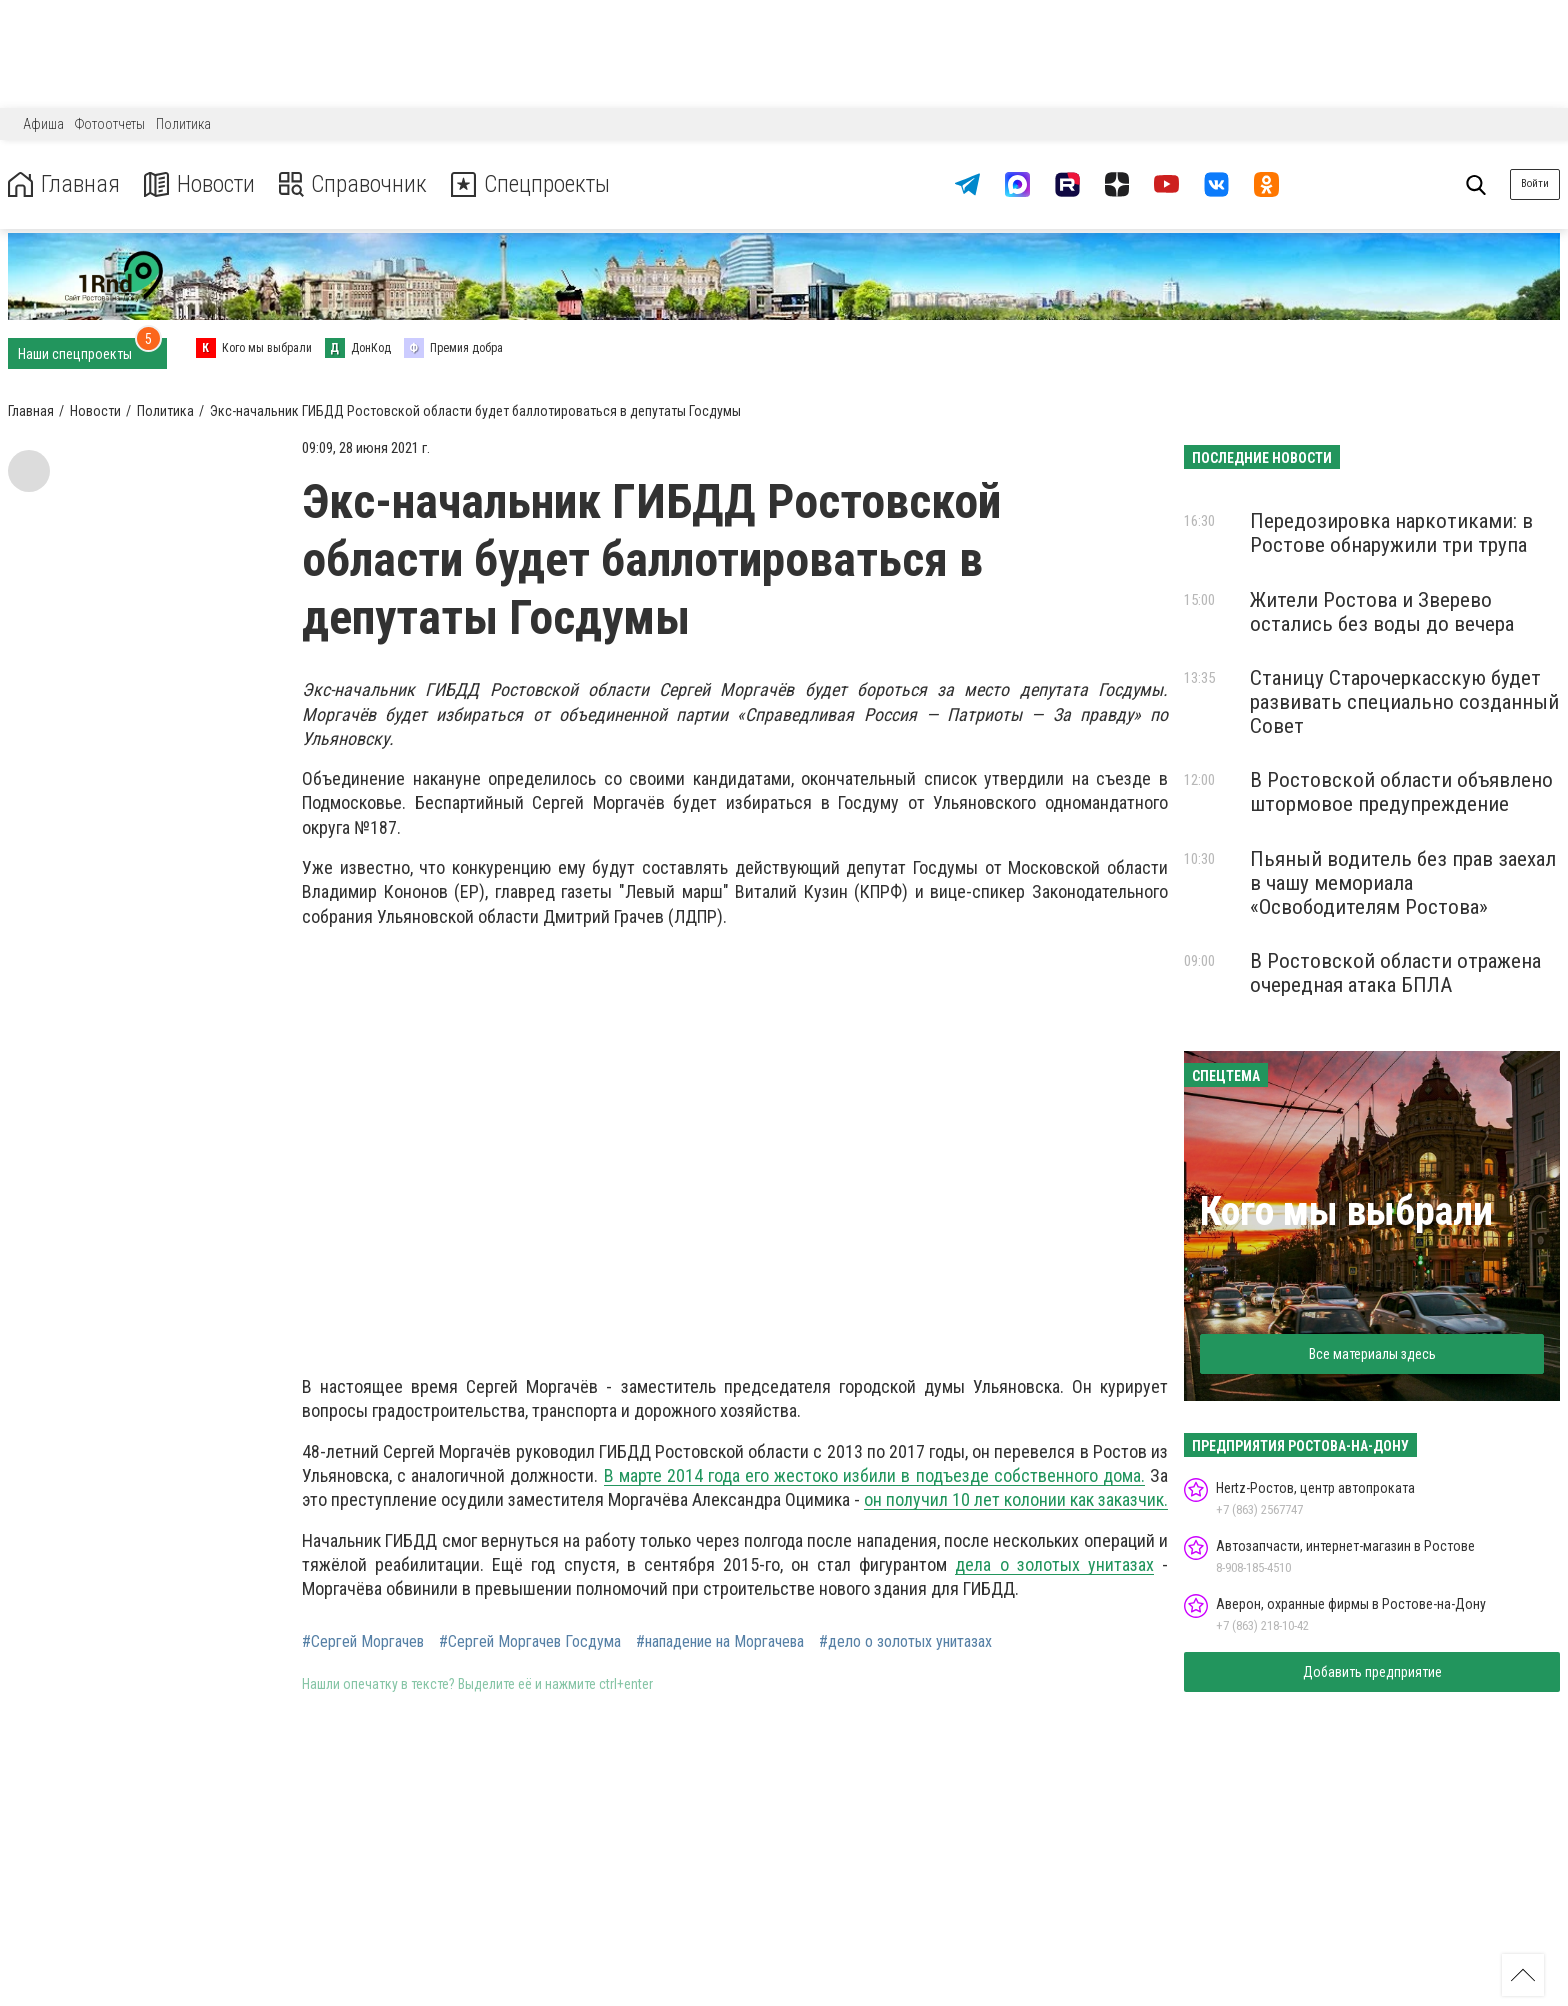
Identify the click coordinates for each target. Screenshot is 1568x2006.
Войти (1535, 183)
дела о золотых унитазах (1054, 1564)
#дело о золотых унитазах (905, 1642)
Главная (63, 184)
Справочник (353, 184)
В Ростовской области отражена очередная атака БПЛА (1395, 973)
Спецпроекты (534, 184)
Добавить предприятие (1372, 1672)
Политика (183, 124)
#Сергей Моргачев (363, 1642)
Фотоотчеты (110, 124)
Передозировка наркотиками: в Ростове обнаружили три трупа (1391, 533)
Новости (198, 184)
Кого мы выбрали (1346, 1211)
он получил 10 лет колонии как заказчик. (1016, 1499)
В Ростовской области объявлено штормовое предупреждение (1401, 792)
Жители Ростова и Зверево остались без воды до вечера (1382, 612)
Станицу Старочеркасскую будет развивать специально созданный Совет (1404, 702)
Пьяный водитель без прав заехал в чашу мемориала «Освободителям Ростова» (1403, 883)
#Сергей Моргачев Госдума (530, 1642)
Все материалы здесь (1372, 1354)
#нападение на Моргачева (720, 1642)
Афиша (43, 124)
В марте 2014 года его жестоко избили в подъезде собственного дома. (874, 1475)
